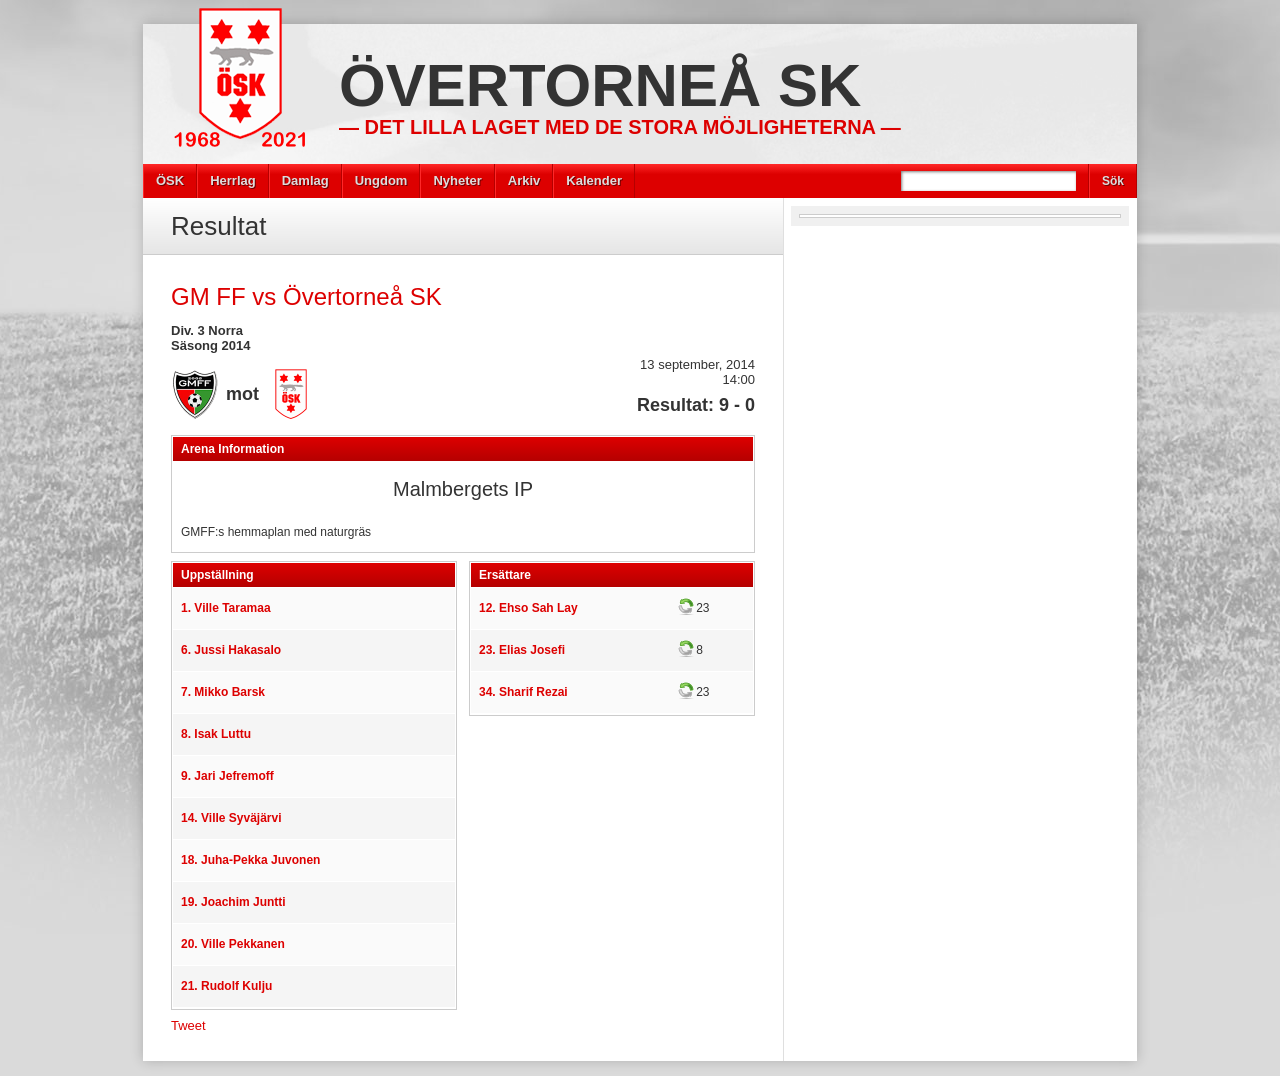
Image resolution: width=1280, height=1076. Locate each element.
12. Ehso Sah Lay (528, 608)
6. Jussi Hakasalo (231, 650)
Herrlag (233, 180)
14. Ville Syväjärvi (231, 818)
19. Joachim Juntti (233, 902)
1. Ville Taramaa (226, 608)
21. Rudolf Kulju (226, 986)
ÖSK (170, 180)
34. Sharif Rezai (523, 692)
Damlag (305, 180)
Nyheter (457, 180)
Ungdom (381, 180)
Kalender (594, 180)
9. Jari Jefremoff (227, 776)
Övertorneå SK (600, 85)
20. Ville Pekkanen (233, 944)
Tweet (188, 1025)
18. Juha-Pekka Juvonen (250, 860)
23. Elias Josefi (522, 650)
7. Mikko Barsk (223, 692)
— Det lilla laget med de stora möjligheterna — (620, 127)
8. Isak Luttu (216, 734)
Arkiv (524, 180)
